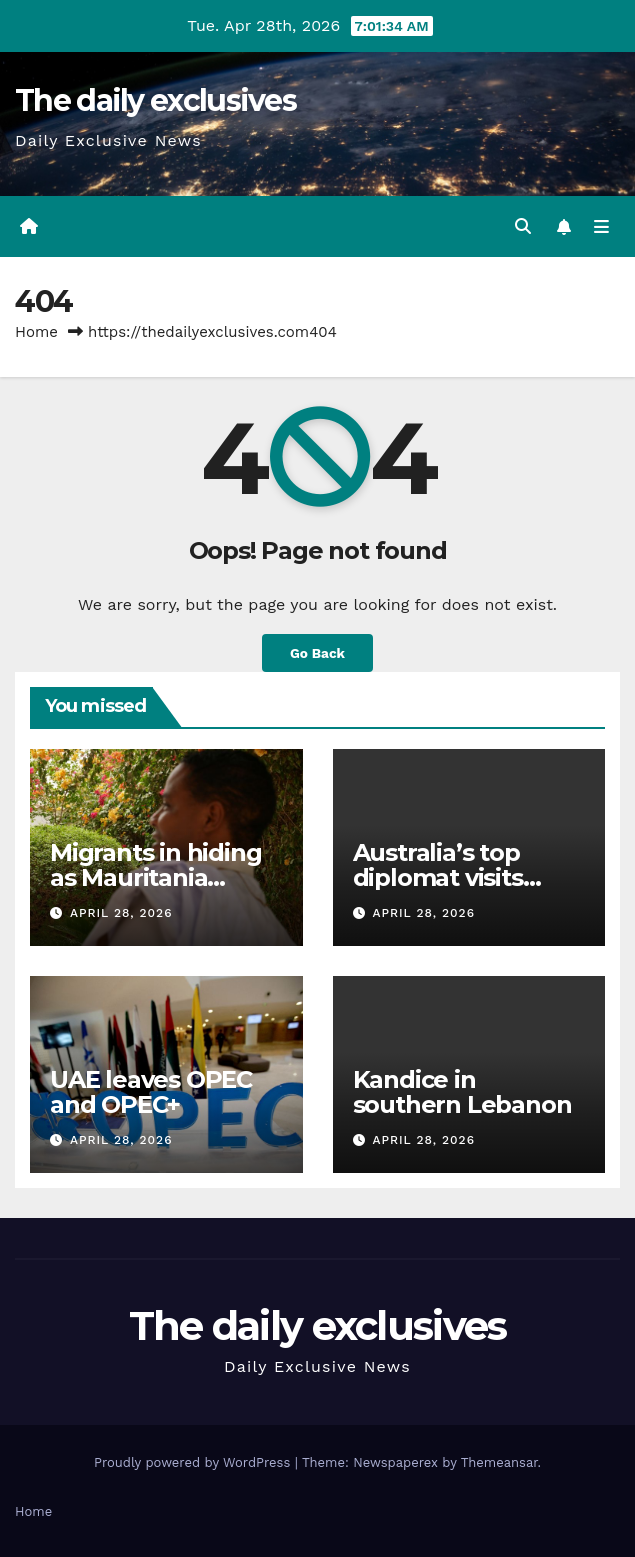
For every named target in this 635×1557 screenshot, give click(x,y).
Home (36, 332)
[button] (523, 226)
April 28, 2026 (121, 913)
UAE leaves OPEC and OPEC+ (151, 1092)
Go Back (317, 653)
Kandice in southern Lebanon (462, 1092)
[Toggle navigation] (601, 227)
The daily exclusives (155, 100)
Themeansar (499, 1462)
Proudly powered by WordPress (194, 1462)
